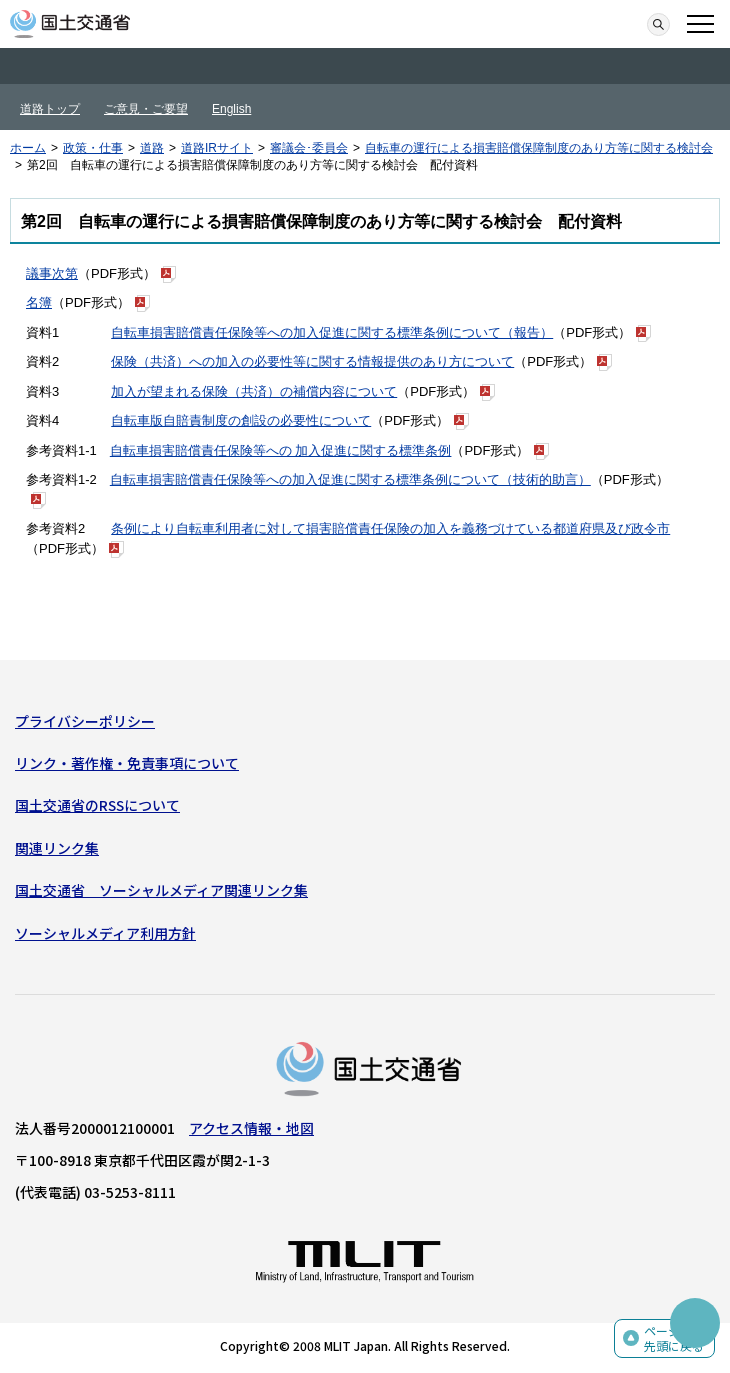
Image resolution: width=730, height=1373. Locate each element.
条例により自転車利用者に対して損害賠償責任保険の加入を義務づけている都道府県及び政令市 (390, 528)
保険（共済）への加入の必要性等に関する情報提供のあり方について (312, 361)
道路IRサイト (217, 148)
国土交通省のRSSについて (97, 805)
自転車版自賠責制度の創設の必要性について (241, 420)
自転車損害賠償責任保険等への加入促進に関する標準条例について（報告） (332, 332)
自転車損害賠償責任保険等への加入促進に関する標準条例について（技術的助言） (350, 479)
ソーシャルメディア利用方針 (105, 933)
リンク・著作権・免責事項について (127, 763)
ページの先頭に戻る (674, 1338)
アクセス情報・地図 (251, 1128)
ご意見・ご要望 (146, 109)
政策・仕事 (93, 148)
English (231, 109)
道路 (152, 148)
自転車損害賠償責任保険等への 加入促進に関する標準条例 (281, 450)
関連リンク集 (57, 848)
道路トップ (50, 109)
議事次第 (52, 273)
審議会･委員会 (309, 148)
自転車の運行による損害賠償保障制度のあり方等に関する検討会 (539, 148)
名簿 (39, 302)
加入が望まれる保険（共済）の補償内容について (254, 391)
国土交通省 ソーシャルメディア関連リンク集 (161, 890)
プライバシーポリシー (85, 721)
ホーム (28, 148)
